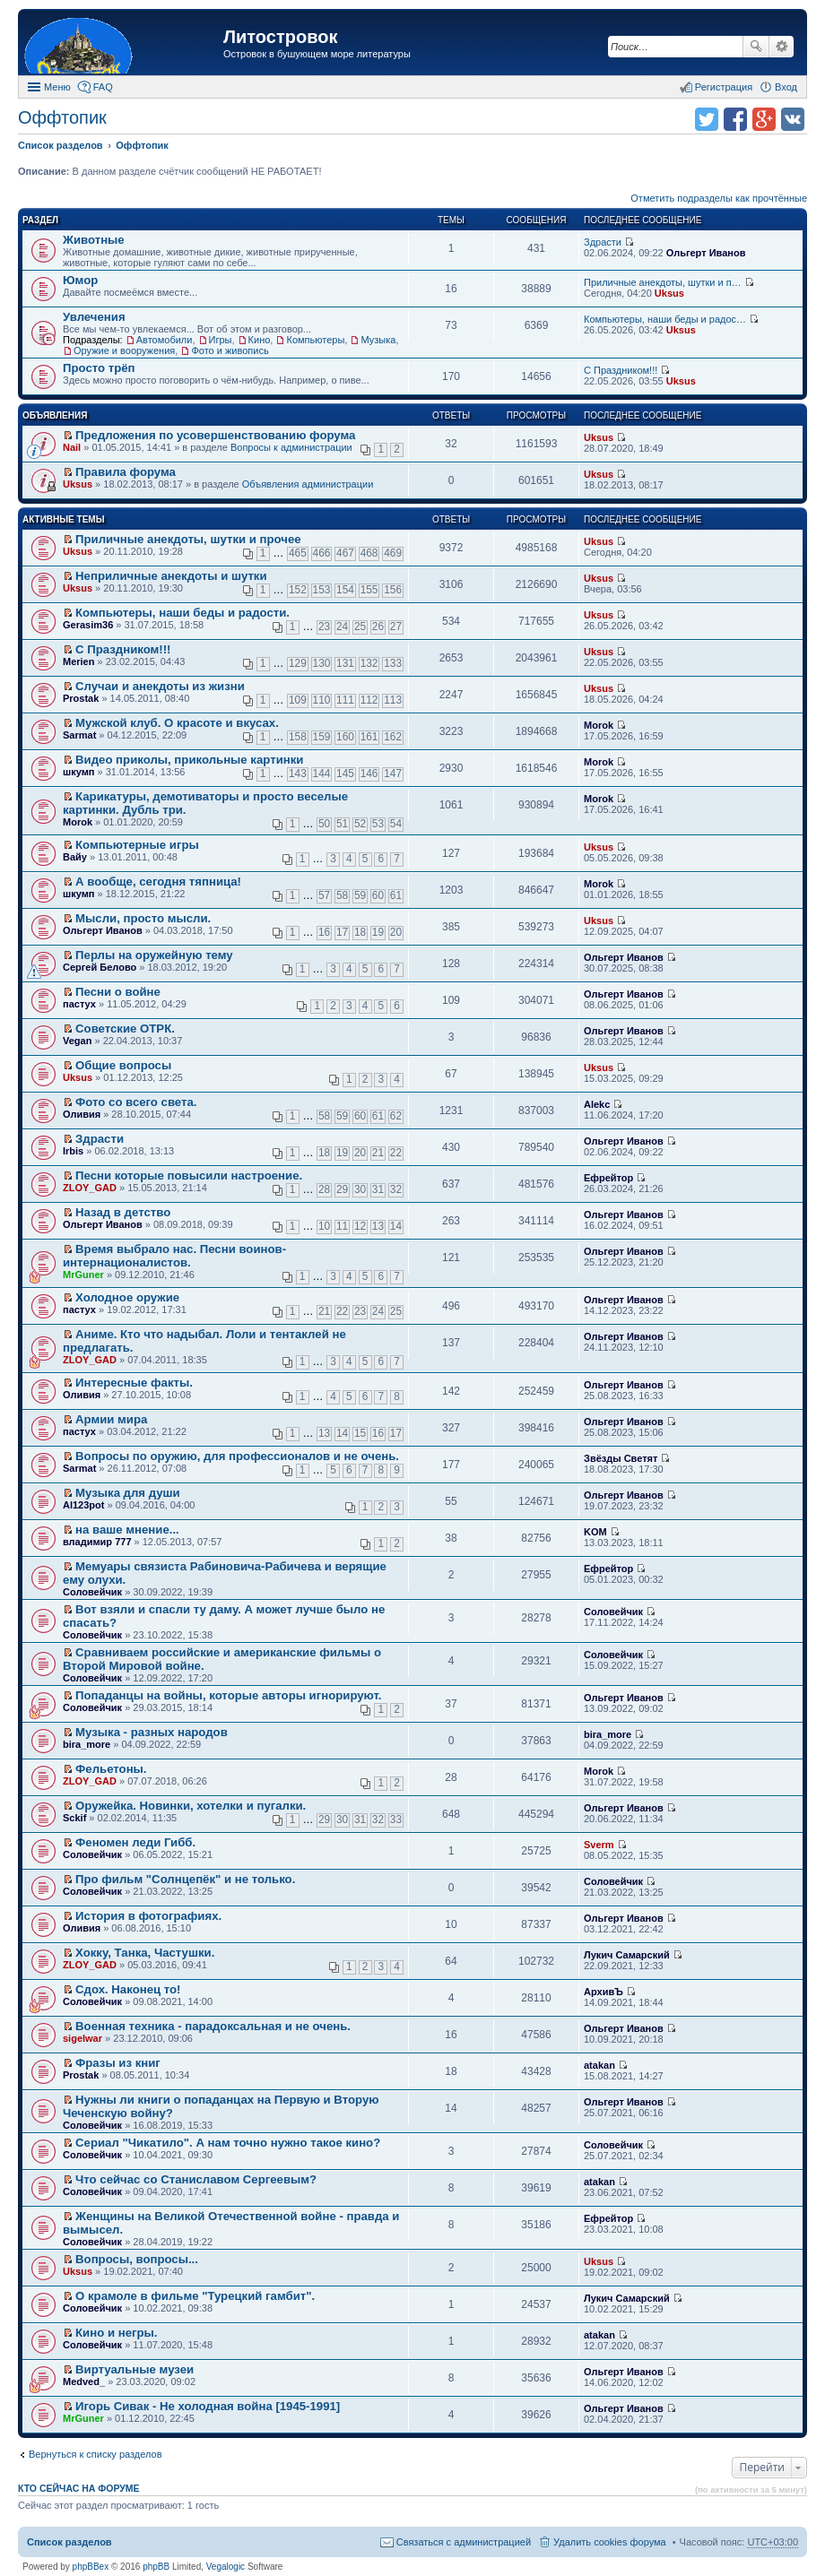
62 (396, 1116)
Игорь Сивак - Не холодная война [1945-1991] (207, 2406)
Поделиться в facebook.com (735, 119)
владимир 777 (97, 1541)
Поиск (755, 46)
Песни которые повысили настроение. (188, 1175)
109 (298, 700)
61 (396, 895)
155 (369, 589)
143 (298, 773)
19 (378, 932)
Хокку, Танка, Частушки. (144, 1952)
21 (378, 1152)
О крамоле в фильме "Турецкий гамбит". (195, 2296)
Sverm (599, 1844)
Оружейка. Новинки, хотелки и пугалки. (190, 1805)
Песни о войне (118, 991)
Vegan (77, 1040)
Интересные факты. (134, 1382)
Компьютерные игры (137, 844)
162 (393, 736)
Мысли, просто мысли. (143, 918)
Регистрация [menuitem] (723, 87)
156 (393, 589)
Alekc (597, 1104)
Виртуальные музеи (134, 2369)
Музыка (377, 339)
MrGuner (83, 1274)
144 (322, 773)
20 (396, 932)
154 (345, 589)
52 (360, 823)
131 (345, 663)
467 (345, 553)
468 (369, 553)
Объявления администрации (308, 484)
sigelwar (82, 2038)
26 (378, 626)
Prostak (81, 698)
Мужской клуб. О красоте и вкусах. (177, 723)
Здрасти (602, 242)
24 (342, 626)
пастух (79, 1003)
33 (396, 1819)
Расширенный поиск (781, 46)
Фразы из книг (118, 2063)
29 (342, 1189)
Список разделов (69, 2542)
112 (369, 700)
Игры (220, 339)
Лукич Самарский (627, 1954)
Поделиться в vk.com (792, 119)
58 (342, 895)
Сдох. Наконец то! (127, 1989)
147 (393, 773)
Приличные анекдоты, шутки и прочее (188, 539)
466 (322, 553)
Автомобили (164, 339)
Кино (259, 339)
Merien (78, 661)
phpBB (156, 2567)
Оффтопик (62, 117)
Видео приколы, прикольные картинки (189, 759)
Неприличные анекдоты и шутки (171, 576)
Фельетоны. (110, 1769)
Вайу (75, 856)
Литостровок (280, 37)
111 (345, 700)
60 (378, 895)
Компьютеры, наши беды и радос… (665, 319)
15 (360, 1433)
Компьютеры (315, 339)
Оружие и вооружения (124, 350)
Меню (57, 87)
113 (393, 700)
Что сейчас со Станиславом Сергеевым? (196, 2179)
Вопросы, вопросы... (136, 2259)
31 (378, 1189)
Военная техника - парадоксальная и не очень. (213, 2026)
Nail (72, 447)
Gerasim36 (88, 624)
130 (322, 663)
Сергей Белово (99, 967)
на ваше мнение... (127, 1529)
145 (345, 773)
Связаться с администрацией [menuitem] (463, 2542)
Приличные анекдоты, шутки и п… (663, 282)
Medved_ (84, 2381)
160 (345, 736)
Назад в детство (122, 1212)
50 (324, 823)
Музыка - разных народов (151, 1732)
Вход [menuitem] (786, 87)
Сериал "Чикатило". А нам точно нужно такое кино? (227, 2142)
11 (342, 1226)
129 (298, 663)
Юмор (80, 280)
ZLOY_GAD (90, 1187)
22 (396, 1152)
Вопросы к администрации (291, 447)
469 (393, 553)
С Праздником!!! (620, 370)
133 (393, 663)
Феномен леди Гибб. (135, 1842)
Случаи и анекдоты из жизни (160, 686)
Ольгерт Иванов (706, 252)
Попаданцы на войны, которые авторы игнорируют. (228, 1695)
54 (396, 823)
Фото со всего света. (135, 1102)
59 (360, 895)
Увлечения (94, 317)
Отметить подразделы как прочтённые (718, 198)
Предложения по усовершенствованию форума (215, 435)
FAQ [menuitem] (103, 87)
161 (369, 736)
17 (342, 932)
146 (369, 773)
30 (360, 1189)
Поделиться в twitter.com (706, 119)
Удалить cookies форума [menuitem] (609, 2542)
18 (360, 932)
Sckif (74, 1817)
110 (322, 700)
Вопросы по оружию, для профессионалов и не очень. (237, 1456)
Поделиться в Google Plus (764, 119)
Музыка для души (127, 1493)
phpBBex (91, 2567)
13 (378, 1226)
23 (324, 626)
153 (322, 589)
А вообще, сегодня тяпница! (158, 881)
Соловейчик (92, 1591)
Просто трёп (99, 368)
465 (298, 553)
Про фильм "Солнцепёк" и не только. (185, 1879)
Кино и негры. (116, 2332)
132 (369, 663)
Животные (94, 239)
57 (324, 895)
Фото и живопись (229, 350)
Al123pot (83, 1505)
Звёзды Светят (620, 1458)
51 (342, 823)
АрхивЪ (603, 1991)
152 (298, 589)
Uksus (669, 293)
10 (324, 1226)
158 (298, 736)
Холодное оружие (127, 1297)
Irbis (73, 1150)
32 (396, 1189)
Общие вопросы (123, 1065)
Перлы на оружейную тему (154, 955)
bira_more (86, 1744)
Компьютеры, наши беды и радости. (182, 612)
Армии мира (111, 1419)
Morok (598, 725)
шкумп (78, 771)
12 (360, 1226)
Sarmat (79, 735)
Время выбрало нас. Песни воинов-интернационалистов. (174, 1255)
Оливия (81, 1114)
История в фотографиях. (148, 1916)
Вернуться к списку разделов (95, 2454)
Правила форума (125, 472)
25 (360, 626)
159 (322, 736)
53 (378, 823)
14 (396, 1226)
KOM (595, 1531)
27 (396, 626)
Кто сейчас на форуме (79, 2488)
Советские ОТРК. (125, 1028)
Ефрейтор (608, 1177)
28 (324, 1189)
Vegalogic (225, 2567)
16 (324, 932)
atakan (599, 2065)
